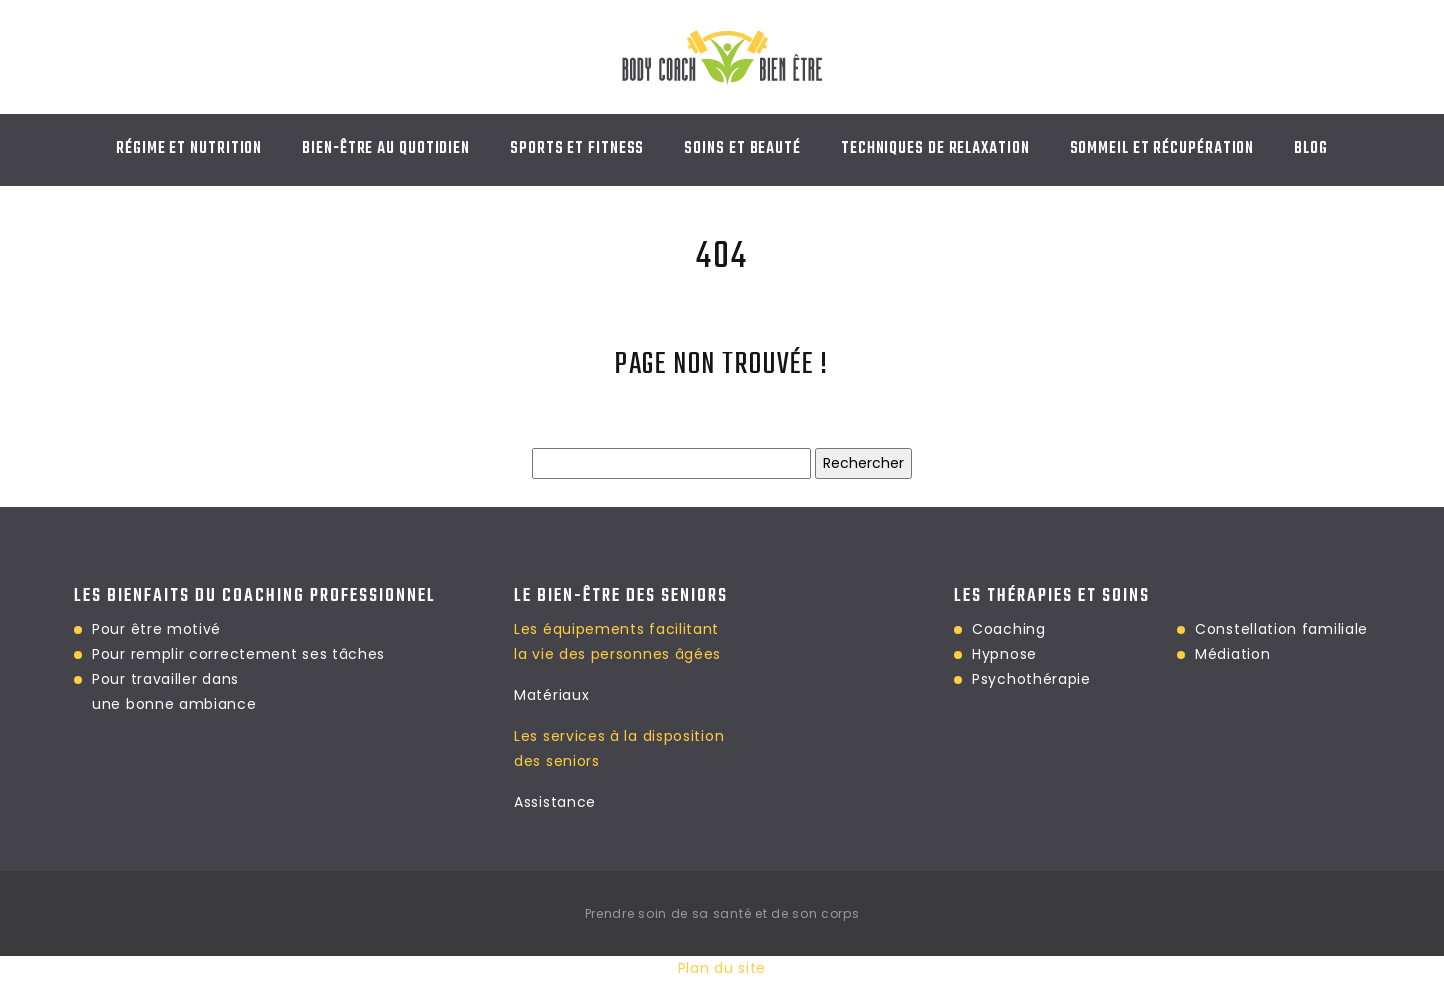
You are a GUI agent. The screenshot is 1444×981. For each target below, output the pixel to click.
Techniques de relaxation (935, 149)
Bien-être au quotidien (386, 149)
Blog (1311, 149)
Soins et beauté (742, 149)
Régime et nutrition (189, 149)
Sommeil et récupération (1162, 149)
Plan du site (722, 968)
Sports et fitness (577, 149)
